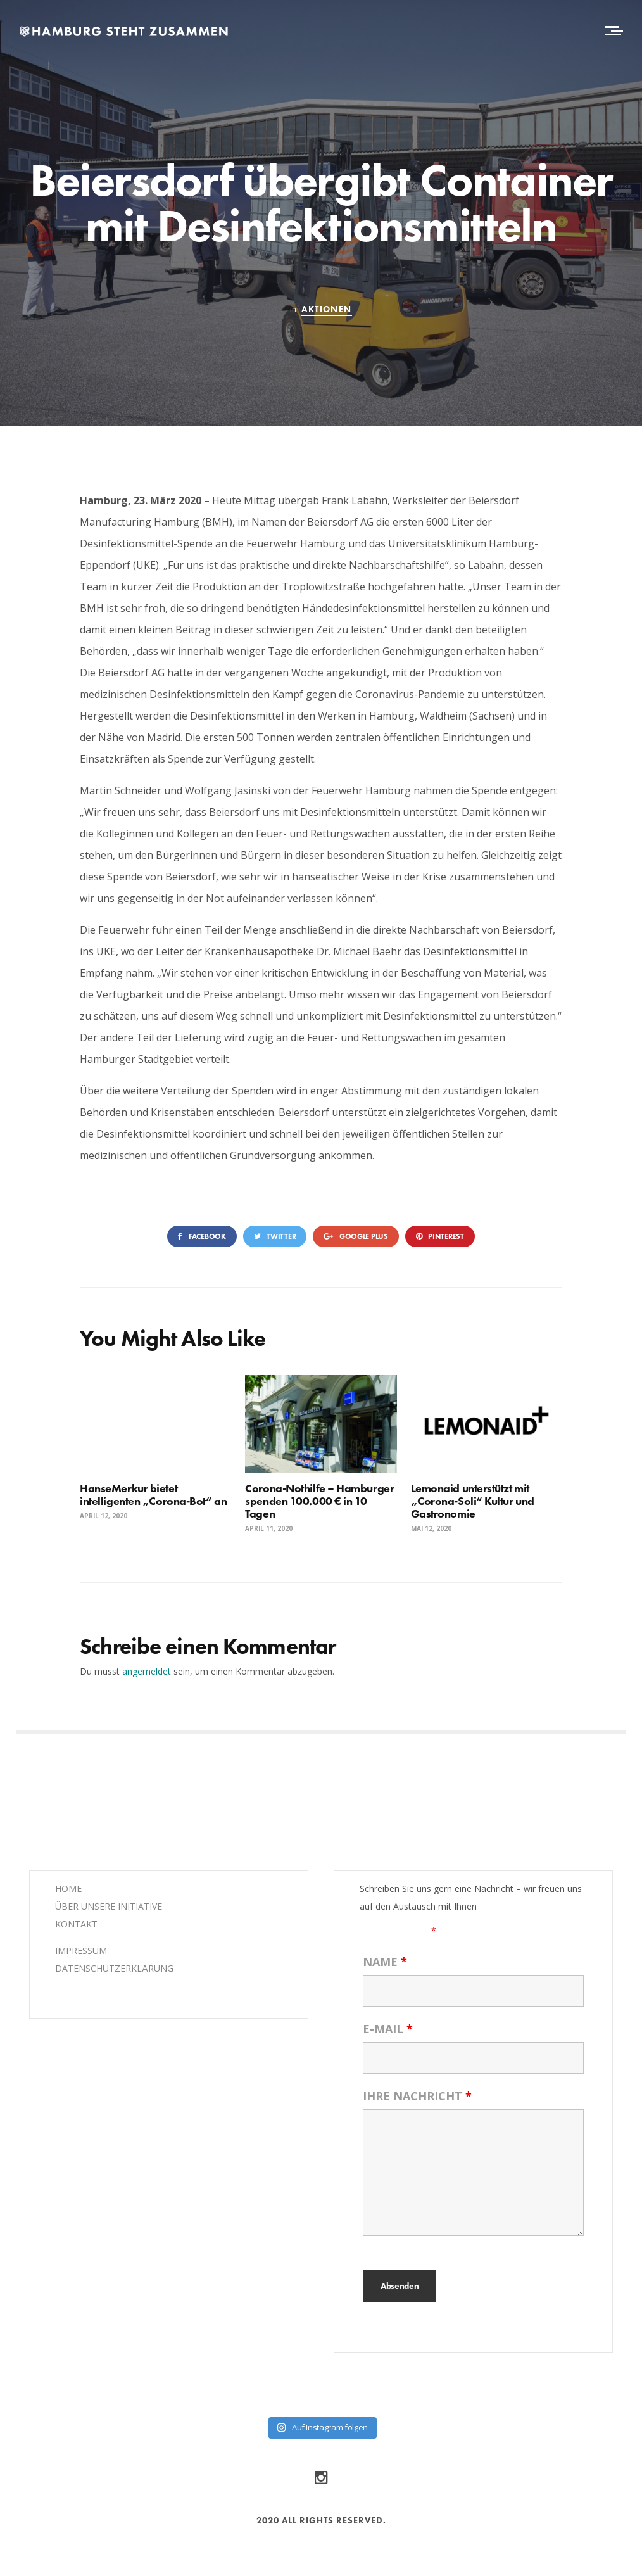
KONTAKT (76, 1924)
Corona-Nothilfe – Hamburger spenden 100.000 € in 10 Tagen (319, 1501)
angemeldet (146, 1671)
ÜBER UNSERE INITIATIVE (108, 1906)
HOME (68, 1888)
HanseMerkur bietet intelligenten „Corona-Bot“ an (153, 1494)
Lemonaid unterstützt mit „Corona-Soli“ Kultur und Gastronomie (472, 1501)
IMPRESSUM (81, 1951)
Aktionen (326, 309)
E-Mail (388, 2028)
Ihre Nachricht (417, 2095)
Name (385, 1961)
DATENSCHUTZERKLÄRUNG (114, 1968)
